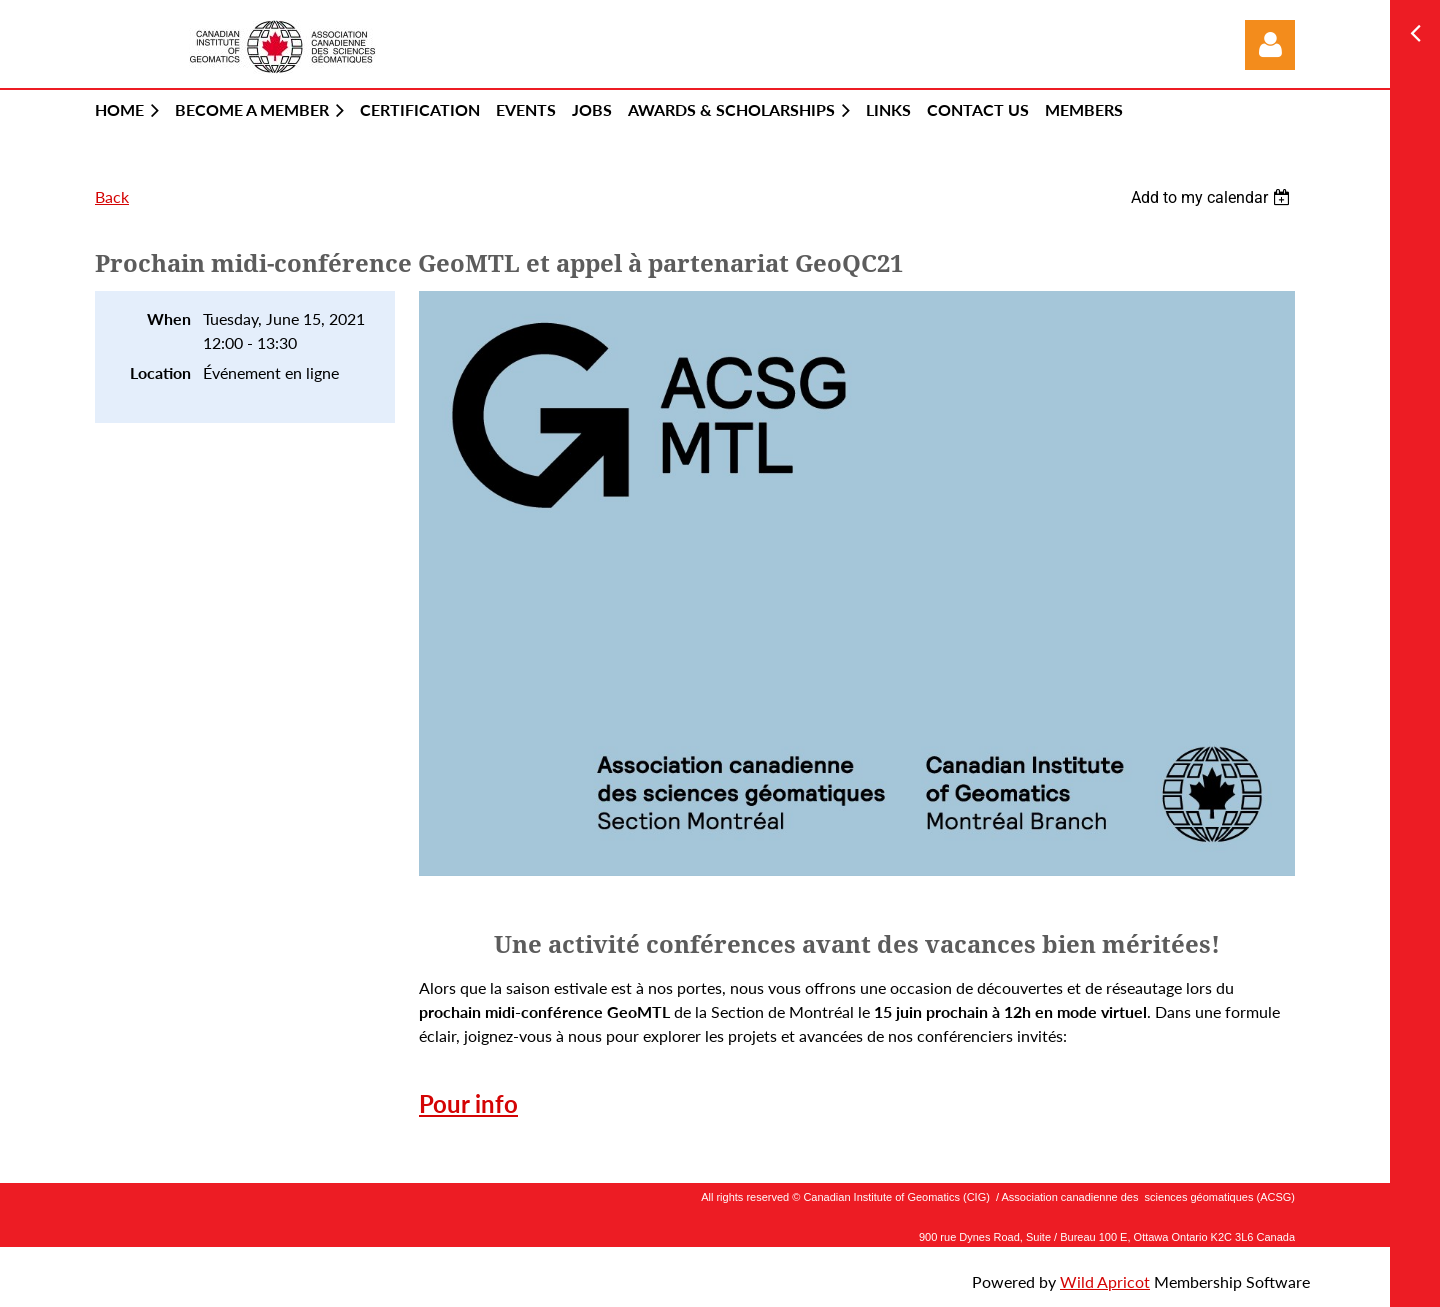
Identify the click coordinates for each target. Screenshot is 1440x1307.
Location (160, 372)
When (169, 318)
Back (112, 196)
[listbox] (1213, 197)
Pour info (468, 1103)
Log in (1270, 45)
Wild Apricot (1105, 1281)
